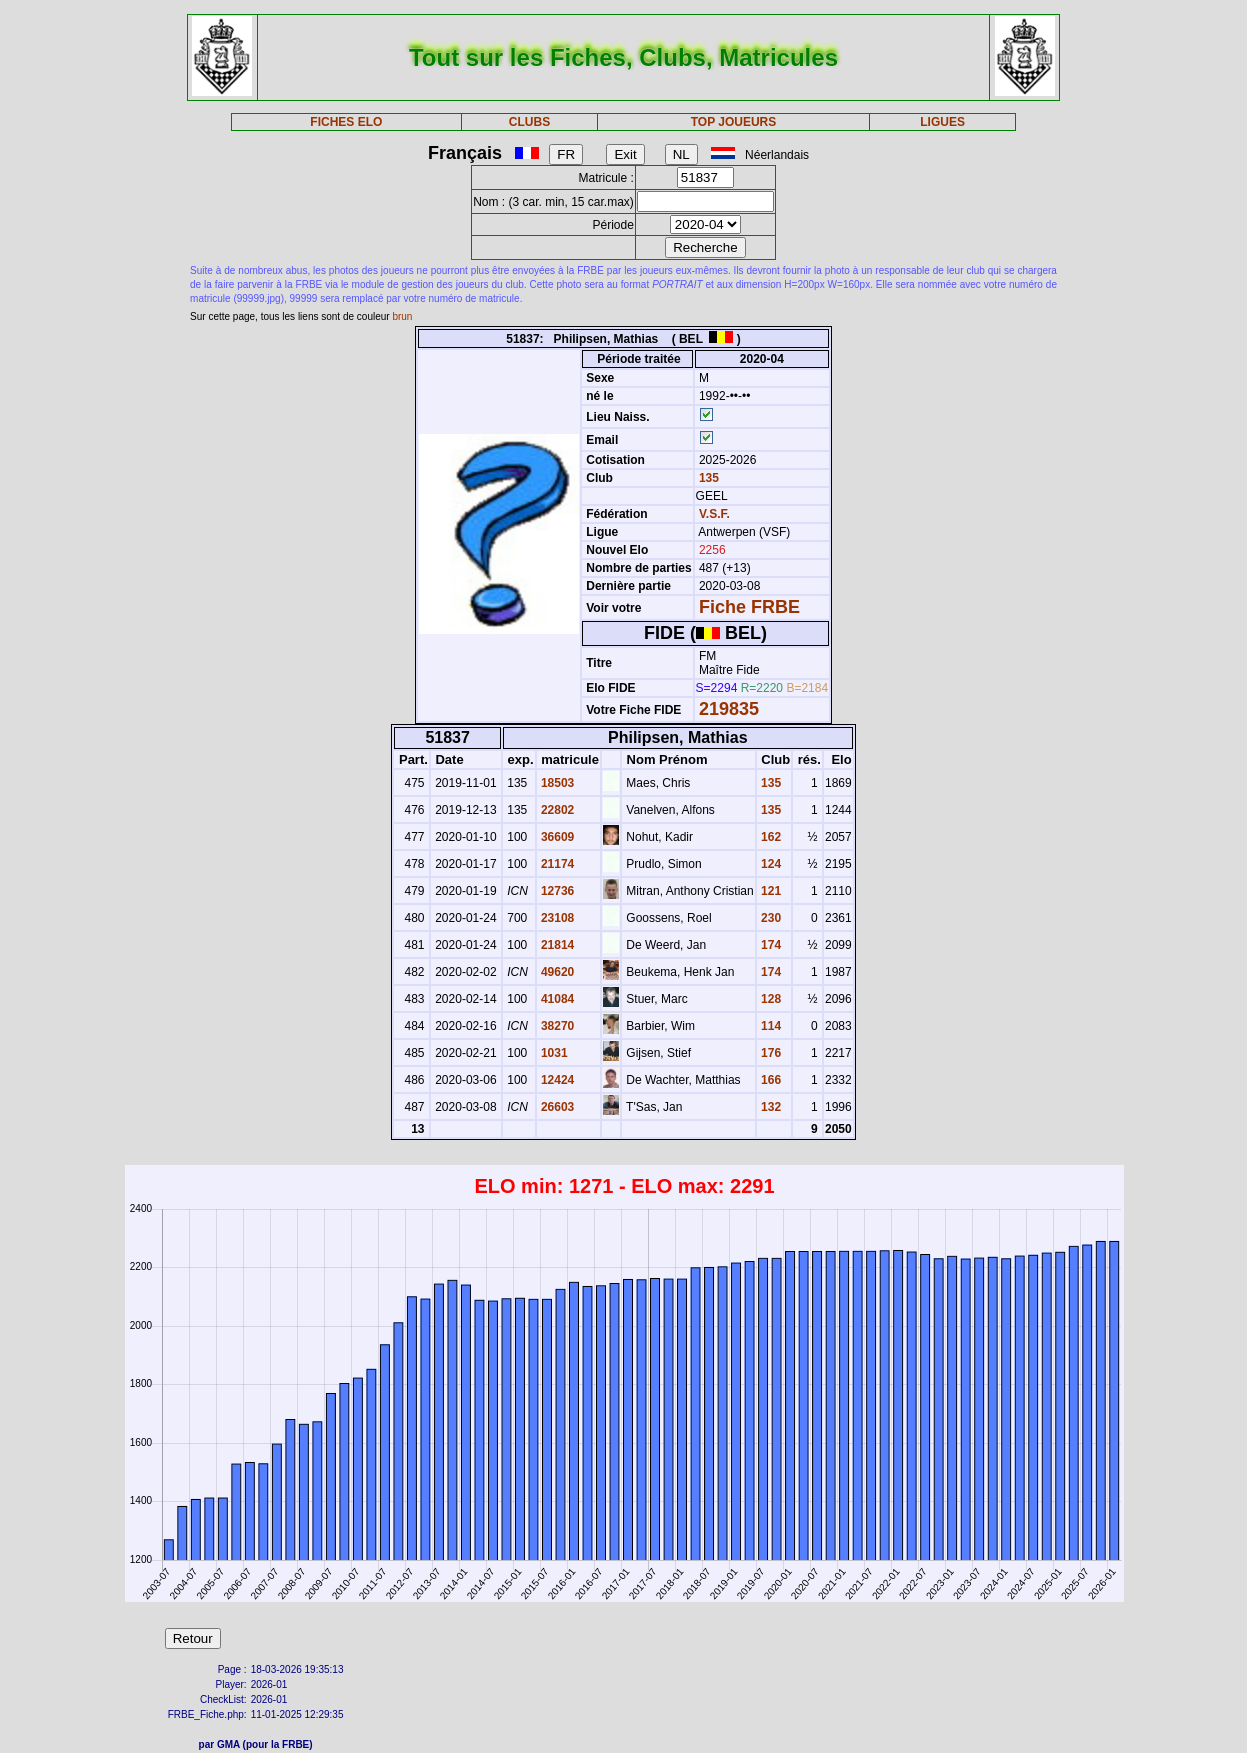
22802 (556, 810)
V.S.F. (714, 514)
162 (769, 837)
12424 (556, 1080)
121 (769, 891)
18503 (556, 783)
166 (769, 1080)
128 (769, 999)
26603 (556, 1107)
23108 (556, 918)
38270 (556, 1026)
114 (769, 1026)
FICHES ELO (346, 122)
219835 (729, 709)
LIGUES (942, 122)
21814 (556, 945)
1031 (553, 1053)
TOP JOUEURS (734, 122)
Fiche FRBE (749, 607)
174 (769, 945)
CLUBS (529, 122)
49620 (556, 972)
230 (769, 918)
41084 (556, 999)
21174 (556, 864)
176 (769, 1053)
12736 (556, 891)
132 (769, 1107)
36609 (556, 837)
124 (769, 864)
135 (707, 478)
